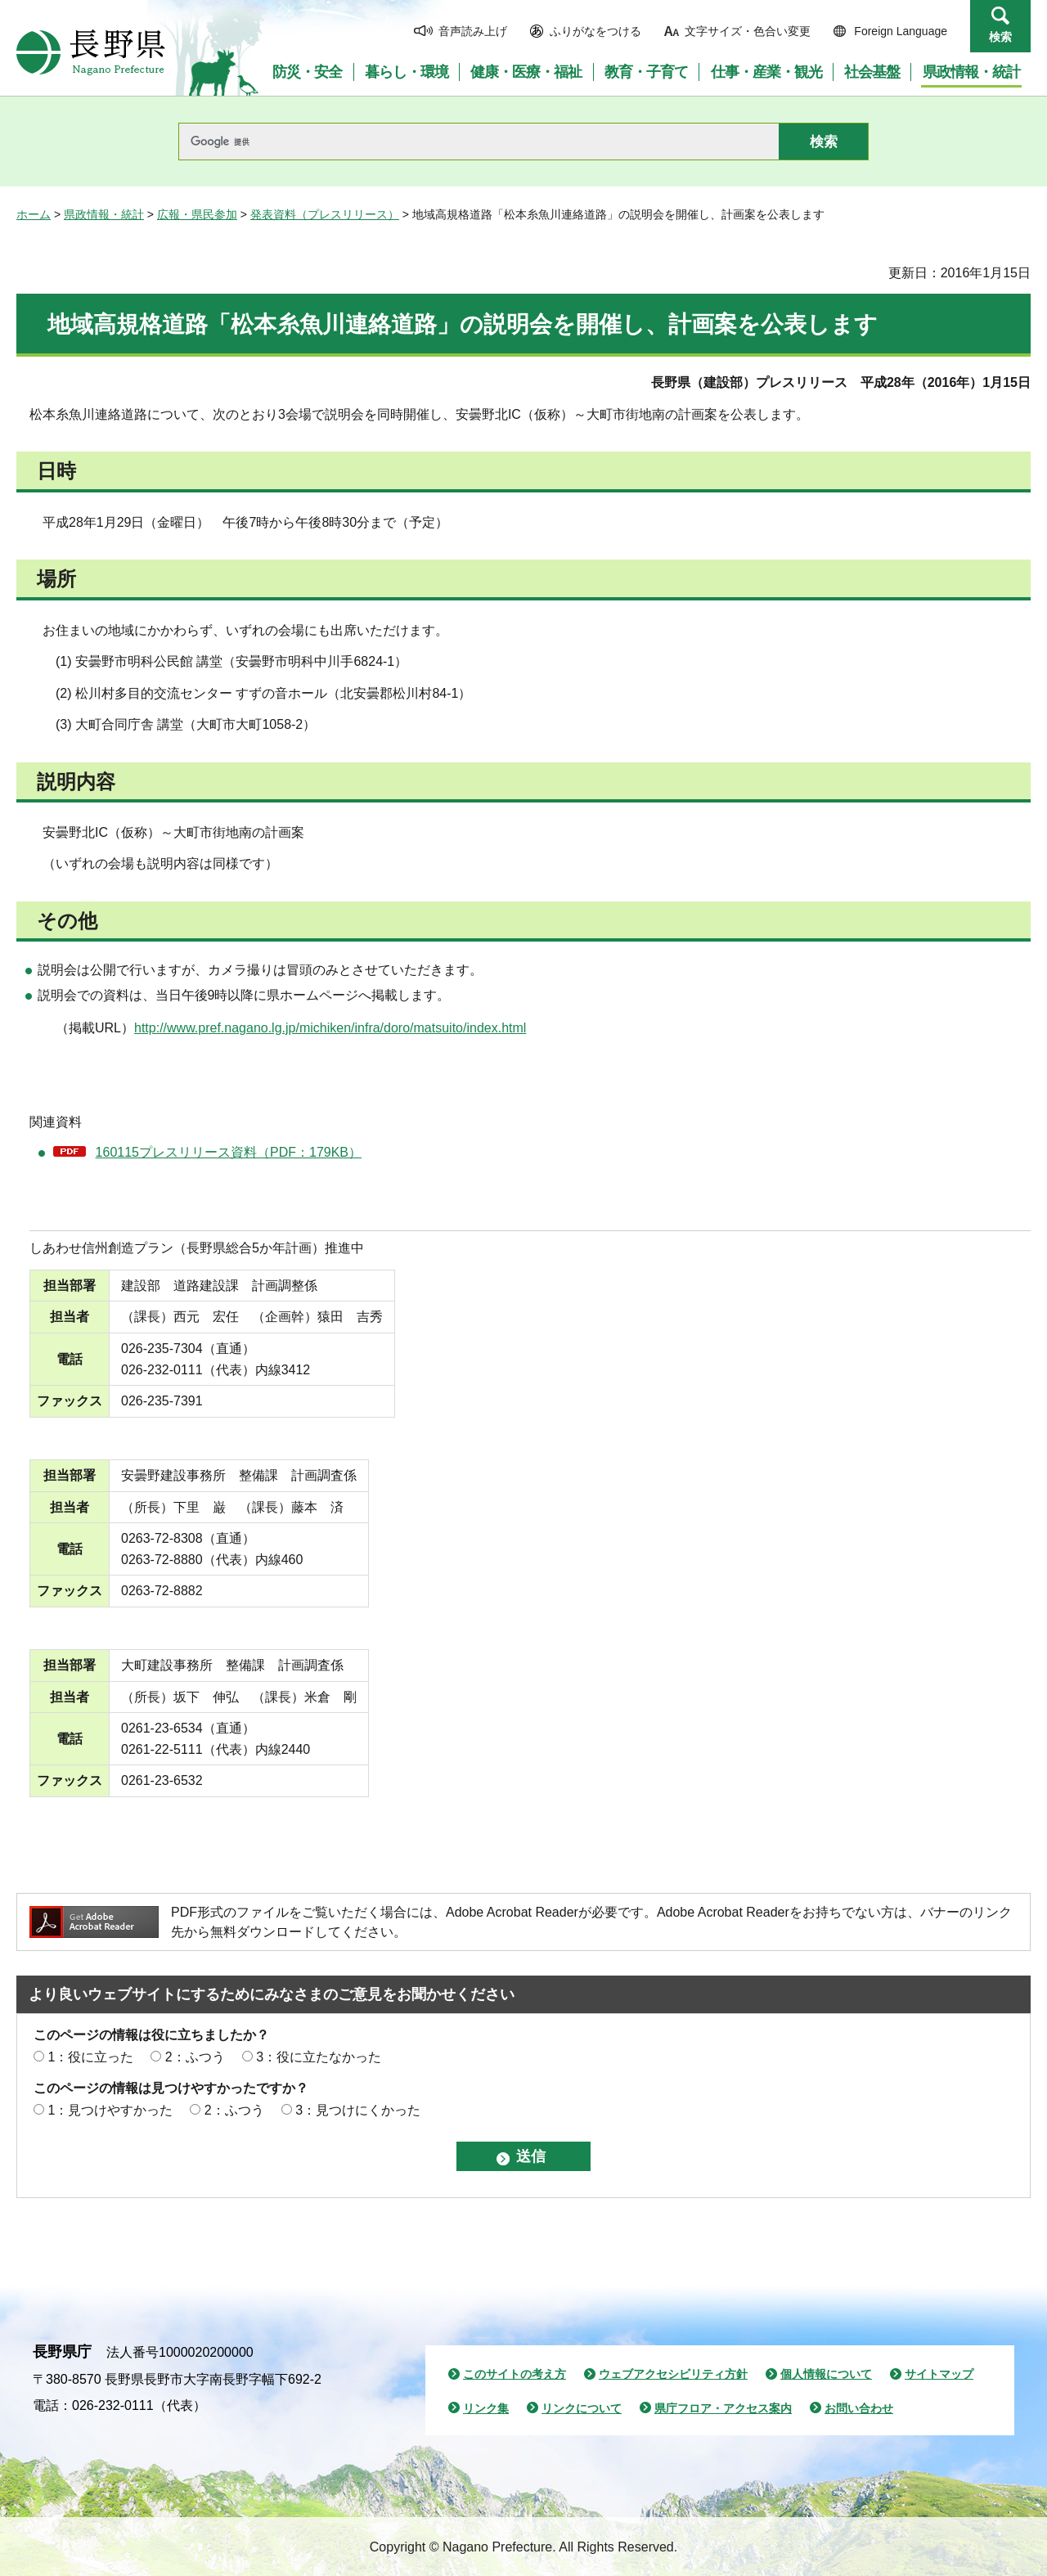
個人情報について (826, 2373)
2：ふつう (195, 2057)
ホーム (33, 214)
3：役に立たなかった (318, 2057)
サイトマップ (939, 2373)
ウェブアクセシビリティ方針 (673, 2373)
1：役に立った (90, 2057)
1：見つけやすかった (110, 2110)
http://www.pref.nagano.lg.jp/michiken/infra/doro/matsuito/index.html (330, 1028)
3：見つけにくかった (357, 2110)
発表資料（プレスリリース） (324, 214)
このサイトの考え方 (514, 2373)
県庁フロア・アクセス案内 (723, 2408)
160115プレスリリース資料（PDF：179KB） (229, 1152)
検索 (1000, 36)
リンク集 (486, 2408)
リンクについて (581, 2408)
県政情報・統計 (104, 214)
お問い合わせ (859, 2408)
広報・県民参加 (197, 214)
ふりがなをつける (595, 31)
